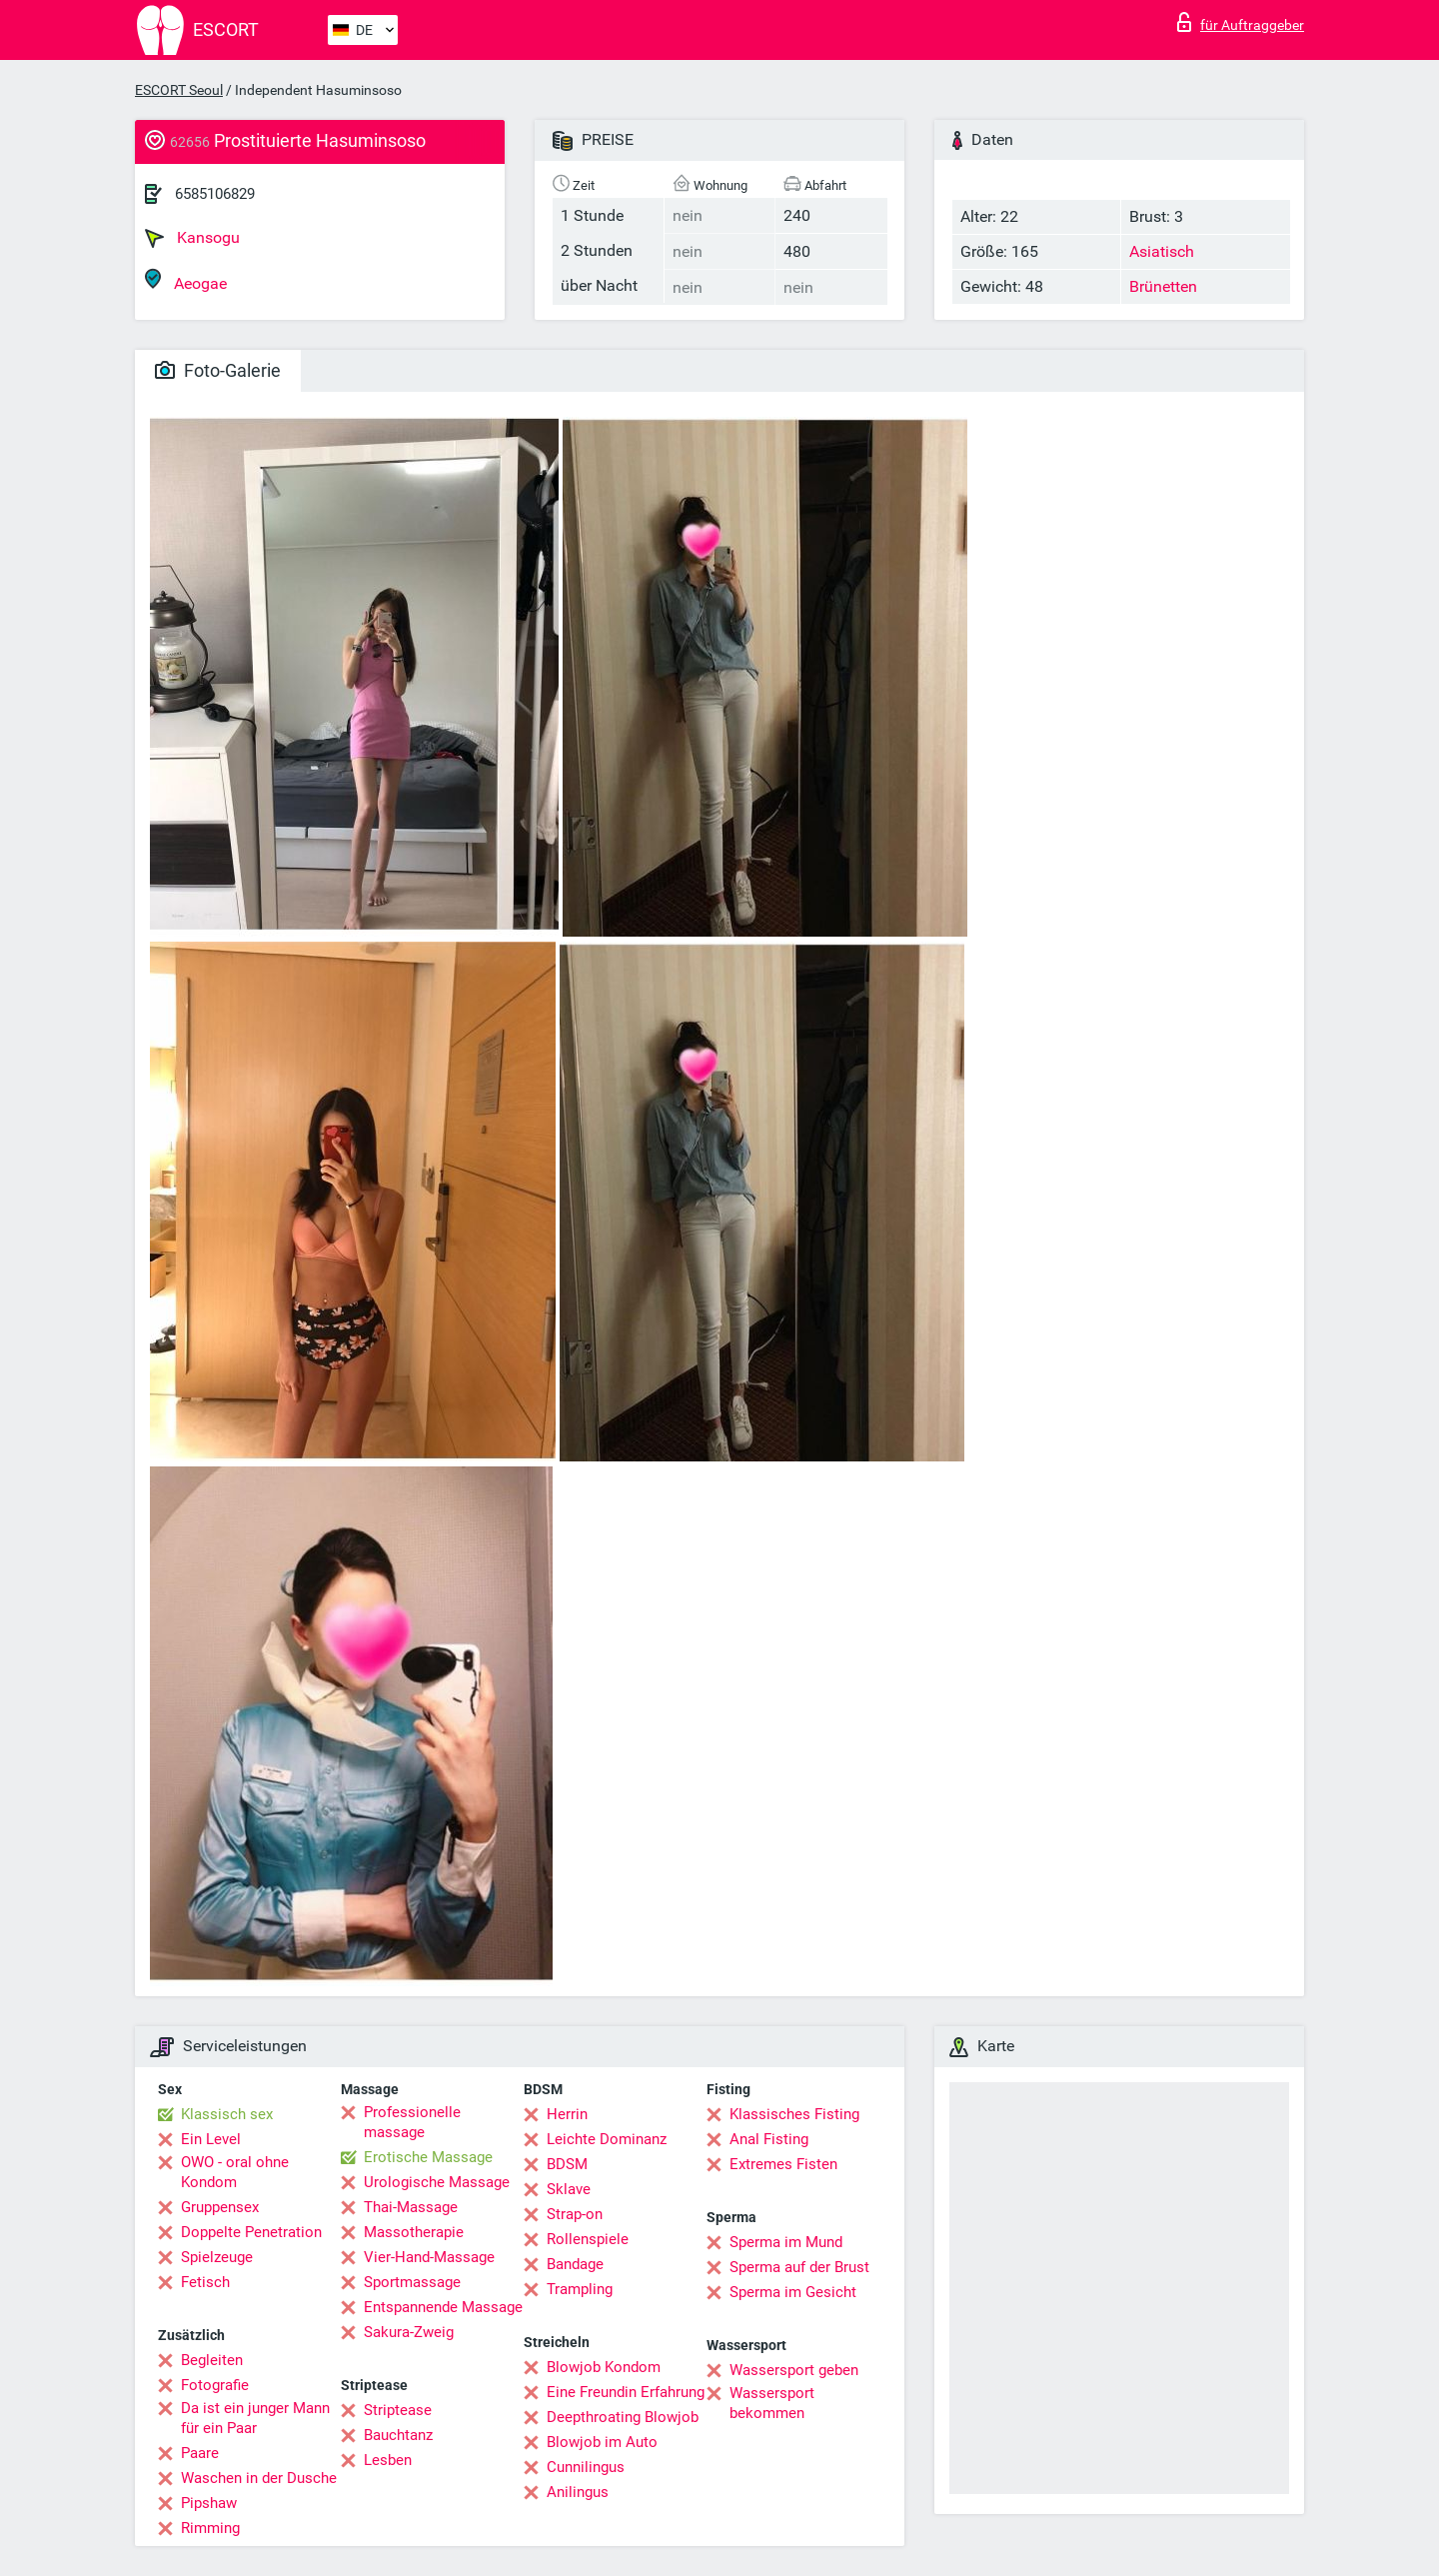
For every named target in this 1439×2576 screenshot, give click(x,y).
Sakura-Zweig (409, 2332)
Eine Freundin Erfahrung (626, 2392)
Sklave (569, 2189)
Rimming (210, 2528)
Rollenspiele (588, 2239)
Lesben (388, 2460)
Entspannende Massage (443, 2307)
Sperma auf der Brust (799, 2267)
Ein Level (211, 2139)
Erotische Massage (428, 2157)
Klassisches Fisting (794, 2114)
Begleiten (212, 2360)
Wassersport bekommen (771, 2403)
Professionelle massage (412, 2122)
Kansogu (192, 238)
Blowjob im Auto (602, 2442)
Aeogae (186, 280)
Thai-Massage (411, 2207)
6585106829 (215, 194)
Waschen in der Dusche (259, 2478)
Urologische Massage (437, 2182)
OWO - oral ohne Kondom (235, 2172)
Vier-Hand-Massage (429, 2257)
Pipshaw (209, 2503)
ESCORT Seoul (179, 90)
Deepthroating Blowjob (623, 2417)
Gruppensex (220, 2207)
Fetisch (205, 2282)
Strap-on (575, 2214)
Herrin (567, 2114)
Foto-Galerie (218, 370)
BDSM (567, 2164)
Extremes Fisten (783, 2164)
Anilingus (578, 2492)
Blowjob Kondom (604, 2367)
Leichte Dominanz (607, 2139)
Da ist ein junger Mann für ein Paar (255, 2418)
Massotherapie (414, 2232)
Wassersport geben (793, 2370)
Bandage (575, 2264)
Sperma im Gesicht (792, 2292)
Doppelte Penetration (251, 2232)
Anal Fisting (768, 2139)
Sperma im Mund (785, 2242)
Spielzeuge (217, 2257)
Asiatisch (1161, 251)
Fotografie (215, 2385)
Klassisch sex (227, 2114)
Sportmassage (412, 2282)
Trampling (580, 2289)
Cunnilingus (586, 2467)
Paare (200, 2453)
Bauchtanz (398, 2435)
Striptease (398, 2410)
